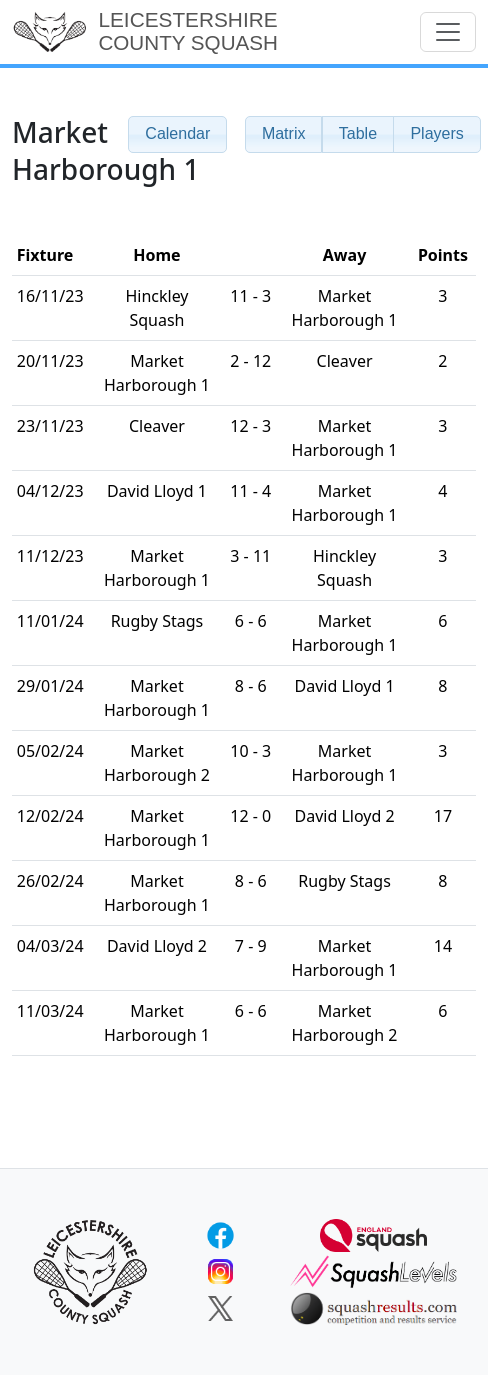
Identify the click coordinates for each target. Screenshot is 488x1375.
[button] (284, 134)
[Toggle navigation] (448, 32)
